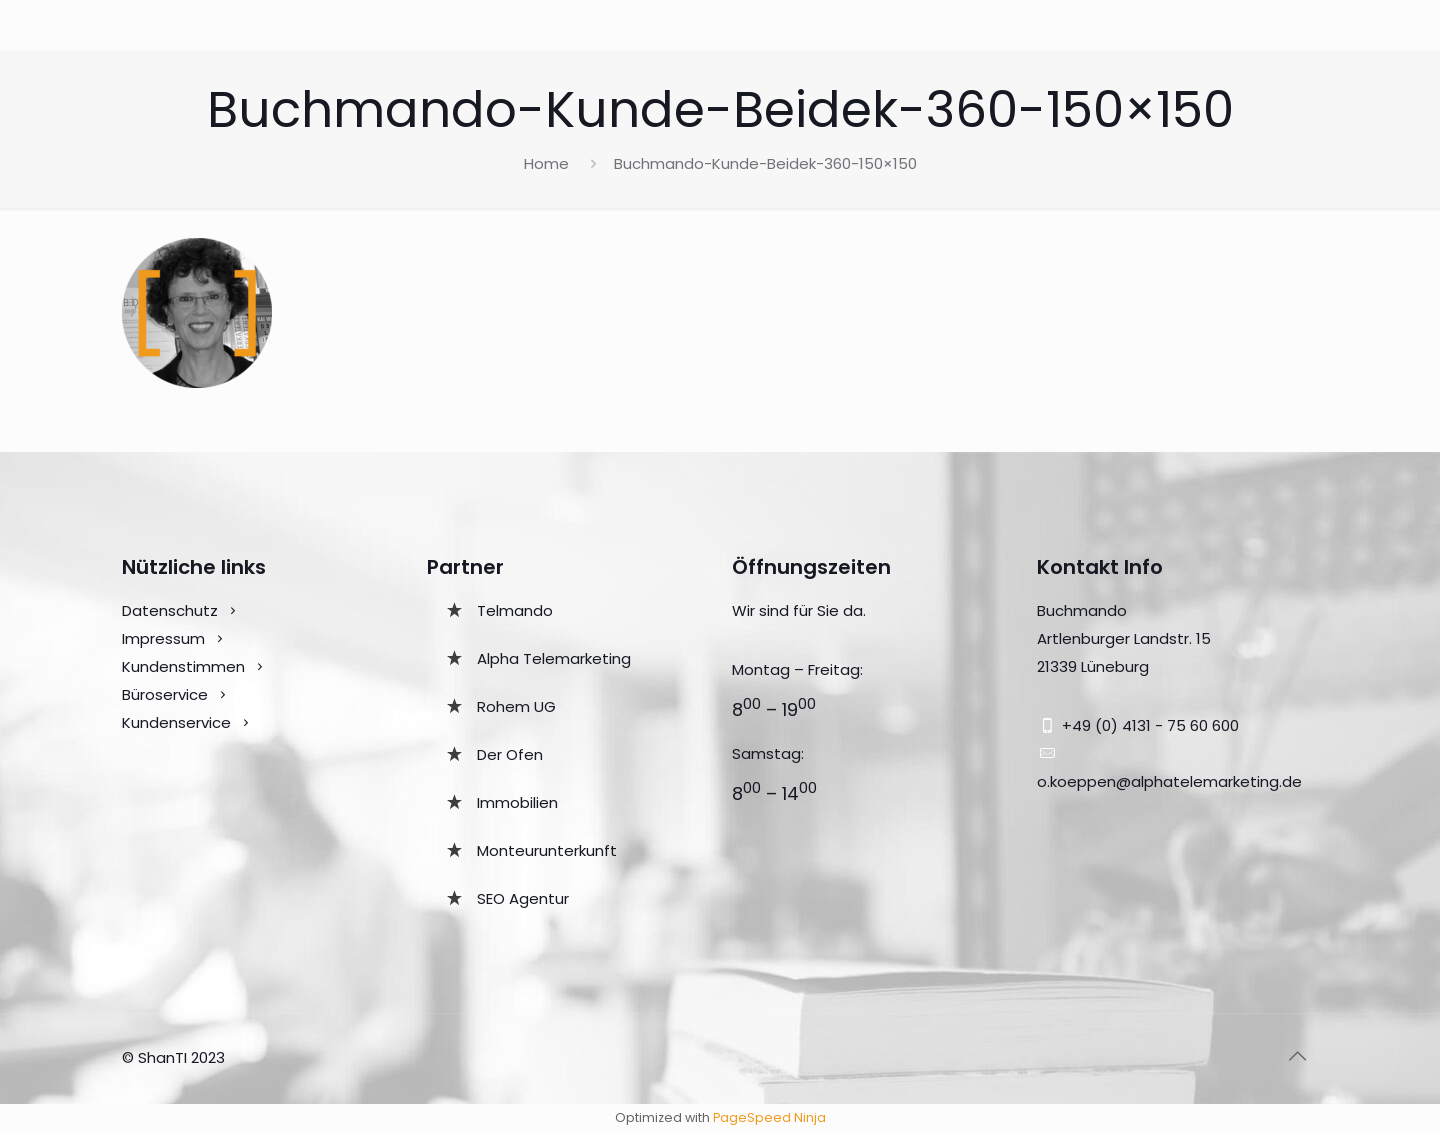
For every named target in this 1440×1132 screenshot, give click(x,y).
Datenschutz (170, 610)
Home (546, 163)
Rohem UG (516, 706)
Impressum (163, 638)
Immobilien (517, 802)
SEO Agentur (523, 898)
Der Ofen (510, 754)
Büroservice (165, 694)
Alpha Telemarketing (554, 658)
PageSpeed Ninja (769, 1117)
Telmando (515, 610)
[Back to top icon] (1297, 1056)
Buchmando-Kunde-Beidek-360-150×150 (765, 163)
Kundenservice (178, 722)
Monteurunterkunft (547, 850)
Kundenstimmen (183, 666)
